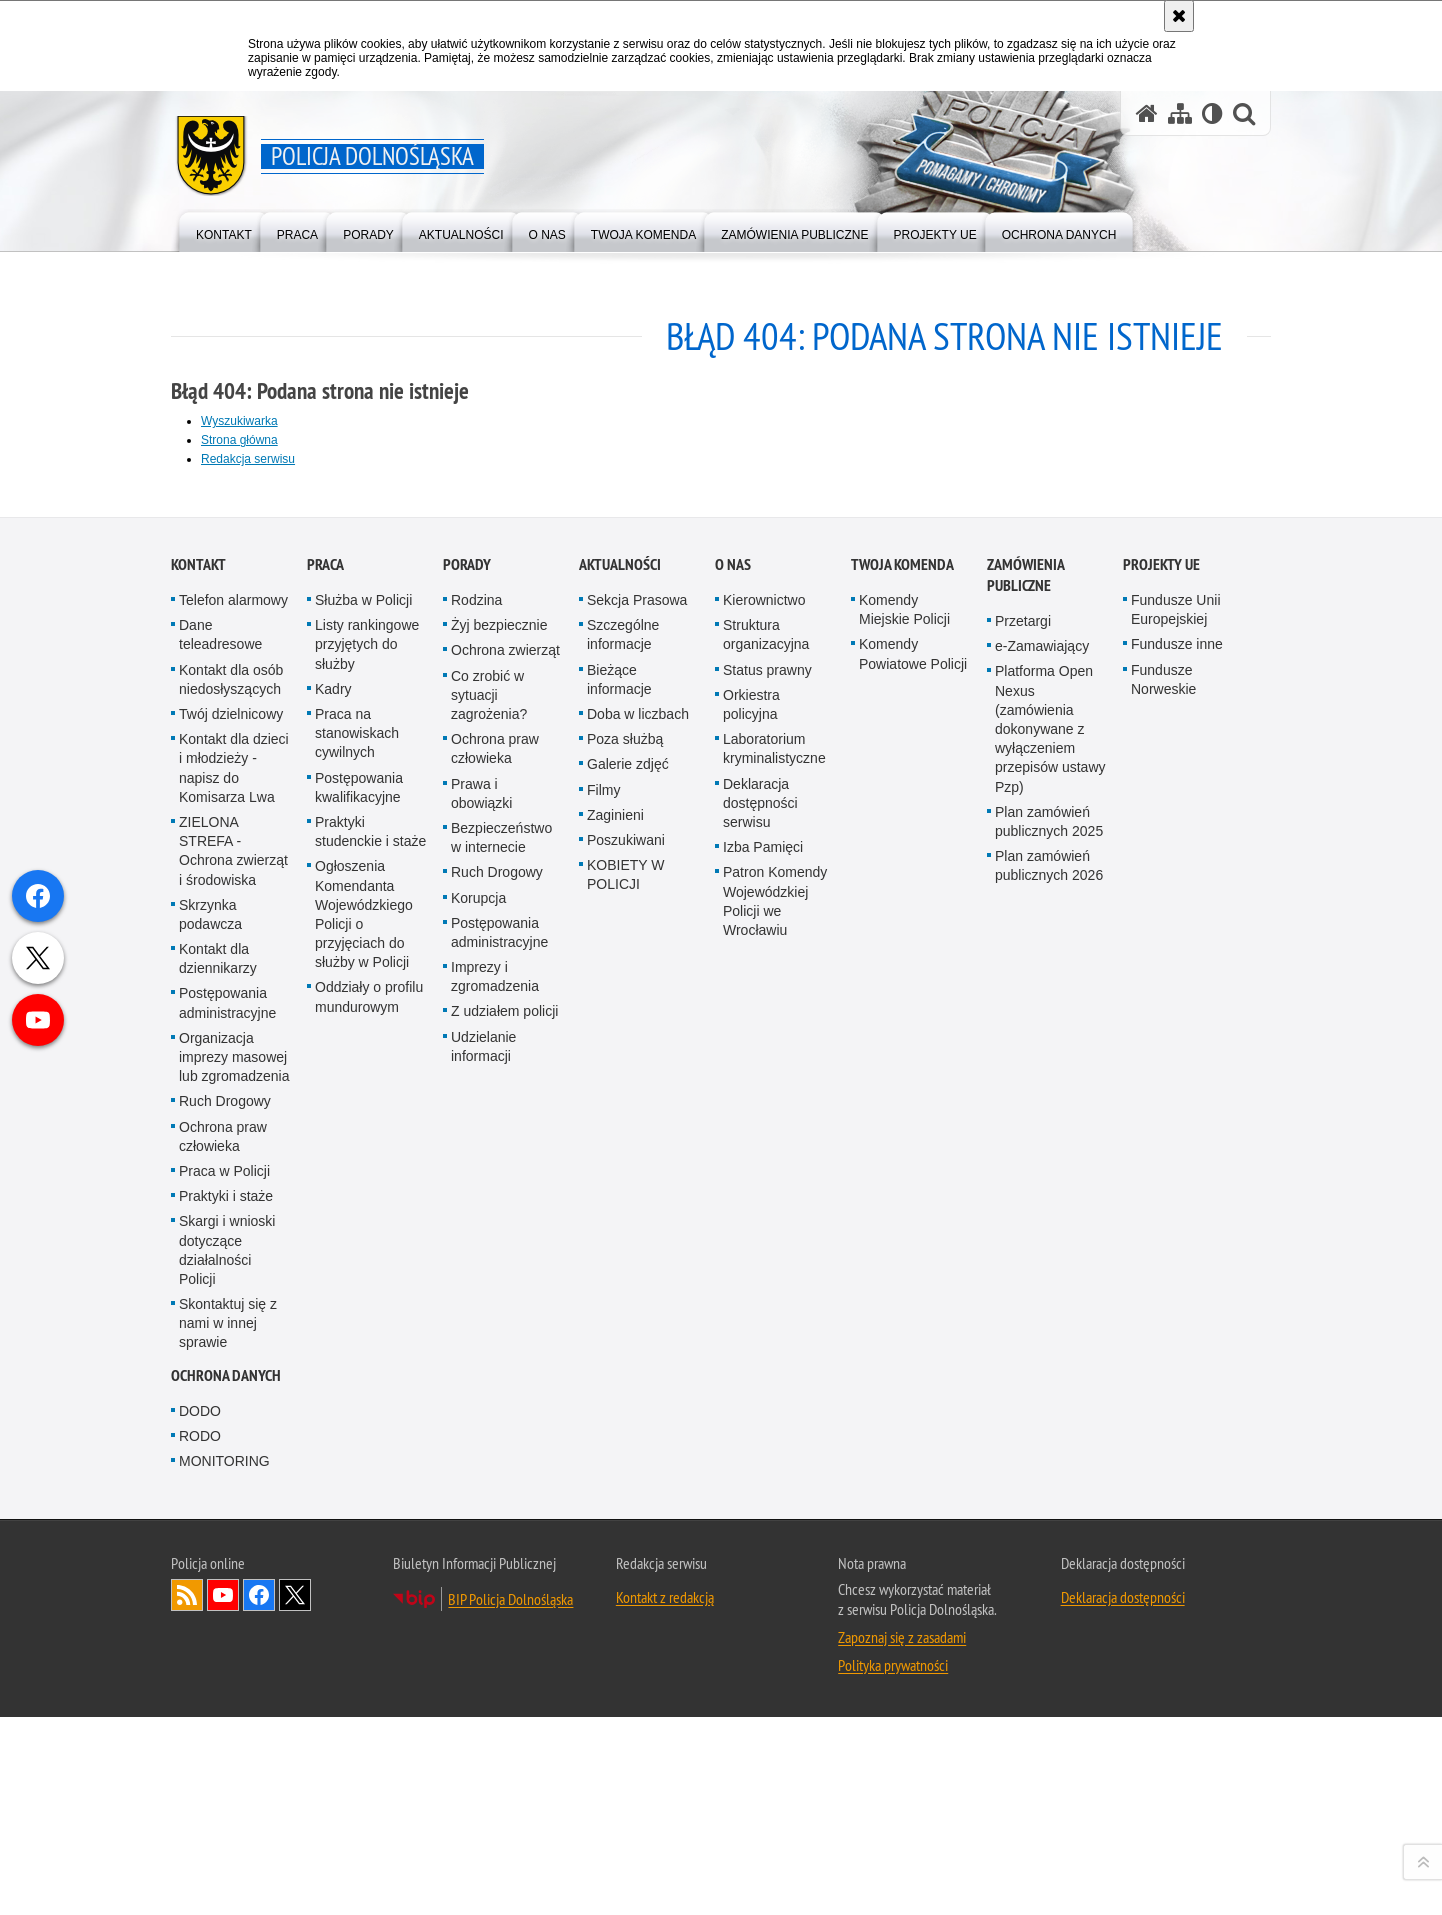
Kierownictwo (764, 1232)
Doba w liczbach (638, 1345)
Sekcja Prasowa (637, 1232)
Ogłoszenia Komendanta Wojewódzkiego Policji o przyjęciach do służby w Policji (364, 1546)
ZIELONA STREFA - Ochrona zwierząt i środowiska (233, 1482)
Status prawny (767, 1301)
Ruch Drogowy (225, 1733)
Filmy (603, 1421)
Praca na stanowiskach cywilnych (357, 1364)
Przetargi (1023, 1253)
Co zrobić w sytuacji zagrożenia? (489, 1326)
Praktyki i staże (226, 1828)
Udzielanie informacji (483, 1677)
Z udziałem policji (504, 1643)
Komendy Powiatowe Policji (913, 1285)
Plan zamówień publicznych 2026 (1049, 1497)
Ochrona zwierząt (505, 1282)
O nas (733, 1196)
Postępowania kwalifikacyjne (359, 1418)
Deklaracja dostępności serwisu (760, 1434)
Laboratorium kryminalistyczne (774, 1380)
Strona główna (239, 440)
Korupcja (478, 1529)
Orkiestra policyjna (751, 1335)
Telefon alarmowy (233, 1232)
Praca (325, 1196)
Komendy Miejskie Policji (904, 1241)
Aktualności (620, 1196)
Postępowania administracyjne (227, 1634)
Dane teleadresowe (220, 1266)
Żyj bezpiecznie (499, 1257)
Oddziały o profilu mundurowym (369, 1628)
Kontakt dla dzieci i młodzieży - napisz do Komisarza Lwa (234, 1400)
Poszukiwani (626, 1471)
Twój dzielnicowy (231, 1345)
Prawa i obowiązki (481, 1424)
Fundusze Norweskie (1163, 1310)
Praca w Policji (224, 1802)
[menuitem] (224, 230)
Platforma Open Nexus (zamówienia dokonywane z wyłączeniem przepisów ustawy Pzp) (1050, 1360)
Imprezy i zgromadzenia (495, 1608)
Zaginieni (615, 1446)
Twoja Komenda (902, 1196)
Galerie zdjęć (628, 1396)
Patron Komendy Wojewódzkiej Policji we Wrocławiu (775, 1533)
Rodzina (476, 1232)
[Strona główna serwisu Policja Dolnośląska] (1147, 113)
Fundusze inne (1177, 1276)
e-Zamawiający (1042, 1278)
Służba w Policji (363, 1232)
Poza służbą (625, 1371)
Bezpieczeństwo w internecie (501, 1468)
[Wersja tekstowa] (1212, 113)
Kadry (333, 1320)
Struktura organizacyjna (766, 1266)
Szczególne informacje (623, 1266)
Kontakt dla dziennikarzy (218, 1590)
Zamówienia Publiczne (1025, 1207)
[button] (1244, 113)
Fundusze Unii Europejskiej (1176, 1241)
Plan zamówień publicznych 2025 (1049, 1452)
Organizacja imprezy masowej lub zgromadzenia (234, 1688)
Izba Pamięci (763, 1479)
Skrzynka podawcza (210, 1545)
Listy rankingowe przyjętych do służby (367, 1276)
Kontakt (198, 1196)
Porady (467, 1196)
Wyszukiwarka (239, 421)
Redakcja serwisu (248, 459)
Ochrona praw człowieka (223, 1767)
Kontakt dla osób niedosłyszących (231, 1310)
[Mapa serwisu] (1180, 113)
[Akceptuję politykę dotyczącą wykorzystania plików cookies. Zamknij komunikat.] (1179, 16)
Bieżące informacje (619, 1310)
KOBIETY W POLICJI (626, 1506)
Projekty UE (1161, 1196)
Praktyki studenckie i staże (370, 1462)
